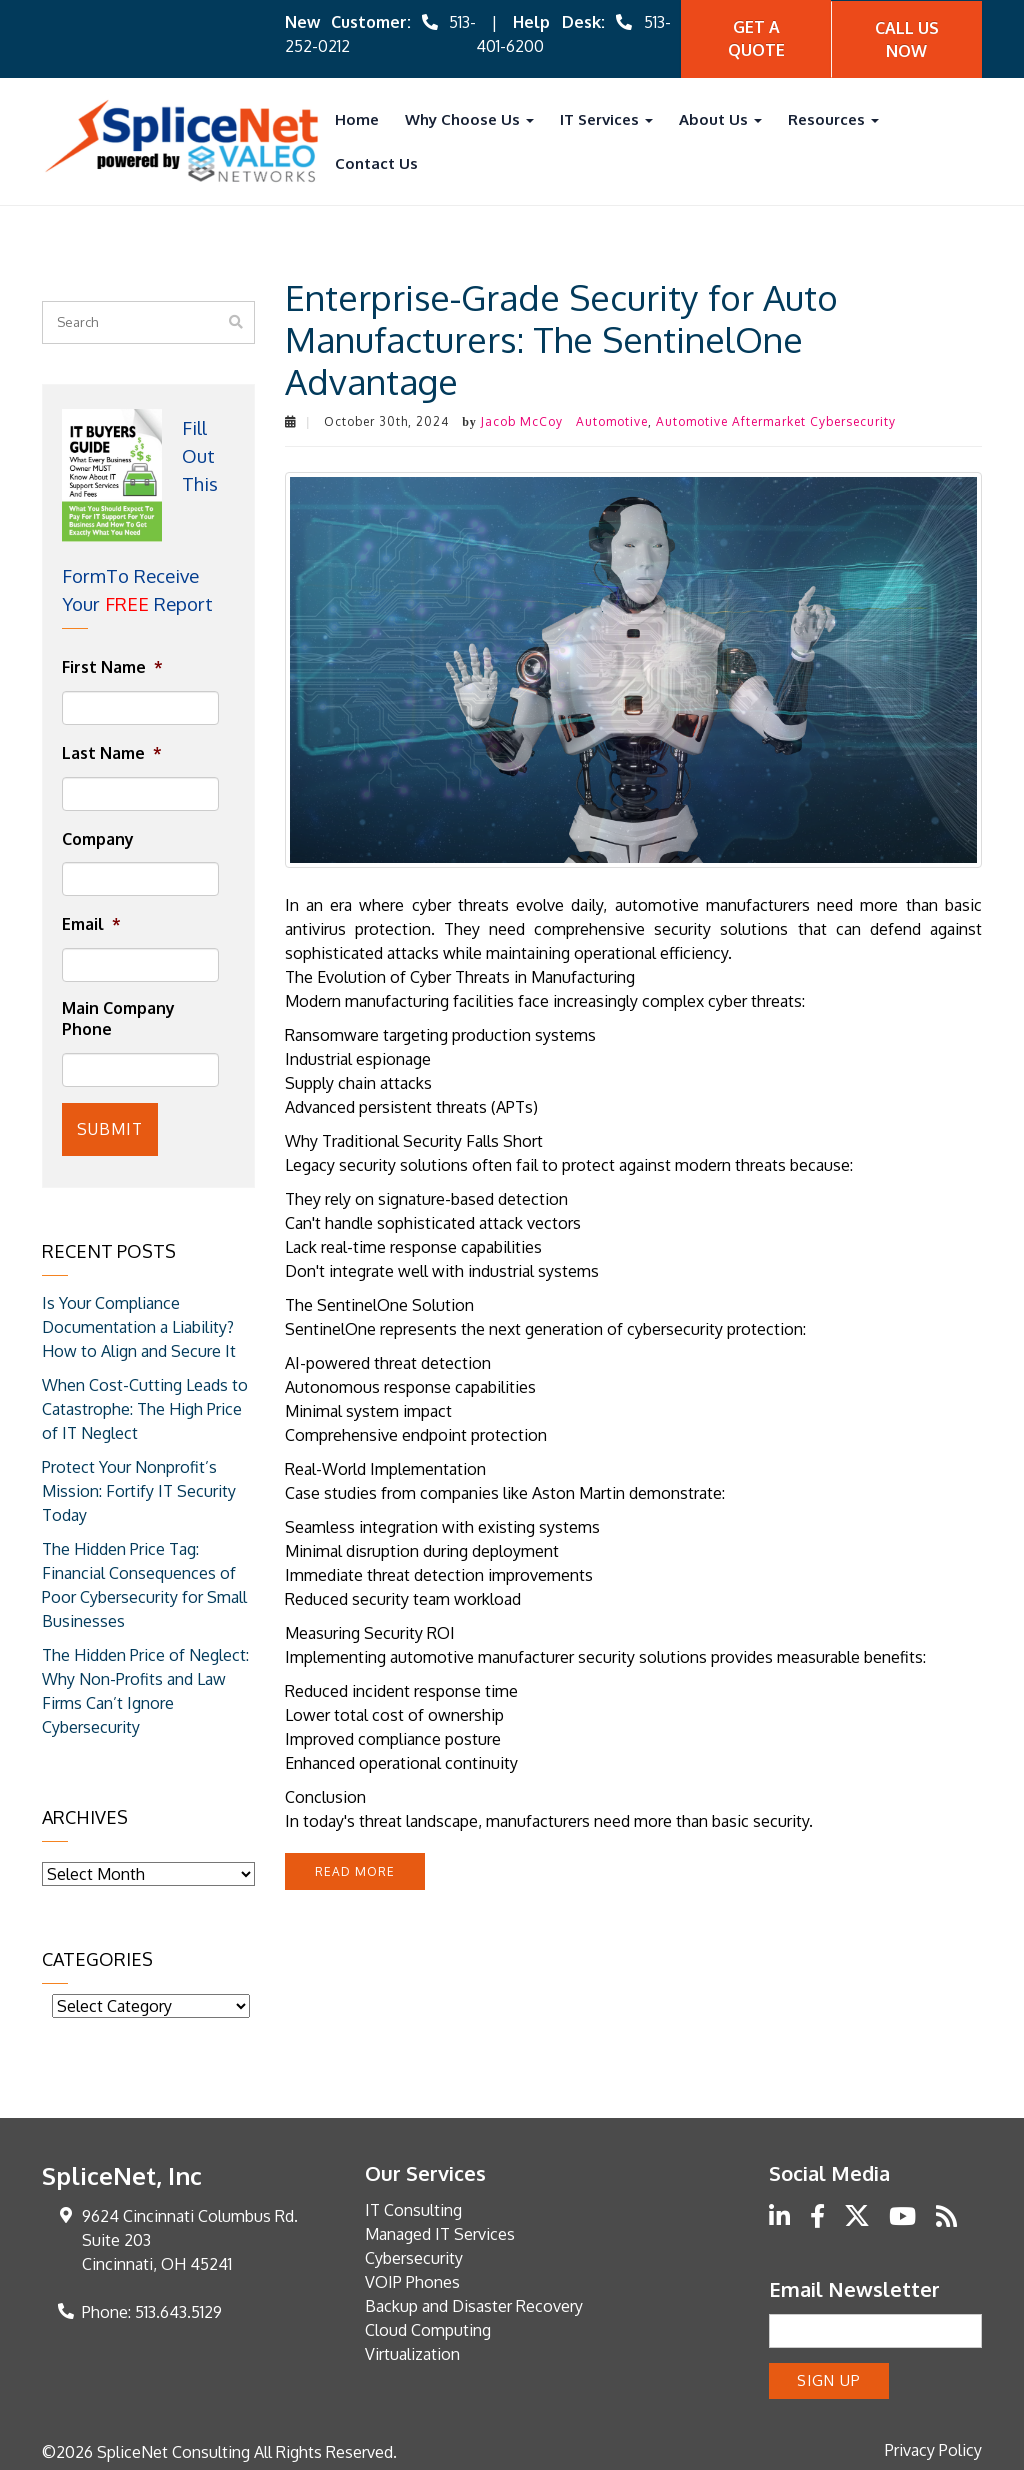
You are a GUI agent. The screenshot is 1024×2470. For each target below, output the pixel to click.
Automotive (612, 420)
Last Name (112, 752)
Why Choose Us (469, 118)
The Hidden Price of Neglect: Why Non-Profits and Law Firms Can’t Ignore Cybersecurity (145, 1688)
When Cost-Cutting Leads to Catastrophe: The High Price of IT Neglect (145, 1406)
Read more (355, 1871)
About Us (720, 118)
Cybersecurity (414, 2255)
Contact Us (376, 162)
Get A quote (756, 38)
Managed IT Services (440, 2231)
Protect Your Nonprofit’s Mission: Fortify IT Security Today (139, 1488)
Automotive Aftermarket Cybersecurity (776, 420)
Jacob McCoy (522, 420)
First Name (112, 666)
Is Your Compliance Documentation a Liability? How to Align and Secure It (139, 1324)
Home (357, 118)
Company (98, 838)
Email (91, 924)
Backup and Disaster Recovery (474, 2303)
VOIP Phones (412, 2279)
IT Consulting (413, 2207)
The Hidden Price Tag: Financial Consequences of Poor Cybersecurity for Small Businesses (144, 1582)
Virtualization (412, 2351)
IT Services (606, 118)
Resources (833, 118)
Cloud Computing (428, 2327)
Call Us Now (907, 38)
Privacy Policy (933, 2446)
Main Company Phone (118, 1017)
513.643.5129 (178, 2309)
